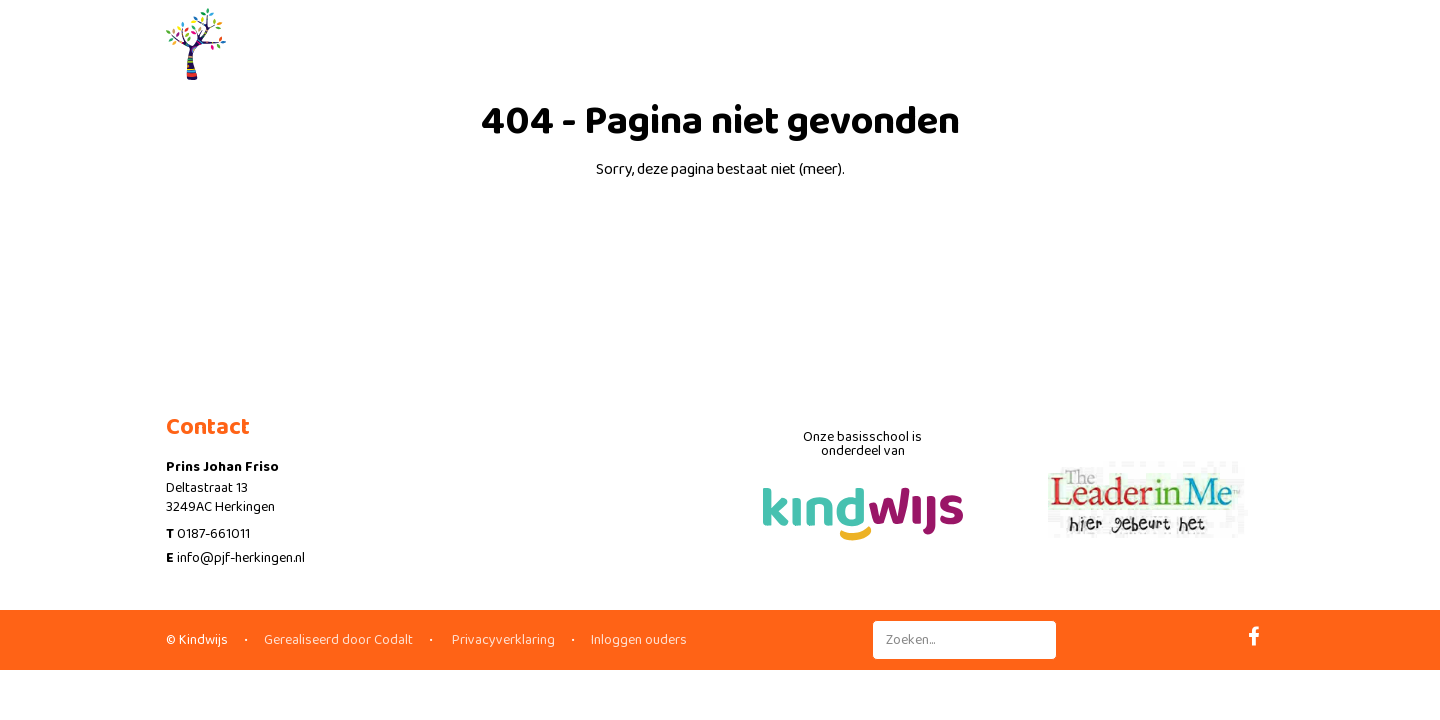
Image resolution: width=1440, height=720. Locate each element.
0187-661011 (213, 534)
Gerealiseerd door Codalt (338, 640)
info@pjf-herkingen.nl (241, 558)
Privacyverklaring (502, 640)
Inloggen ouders (639, 640)
